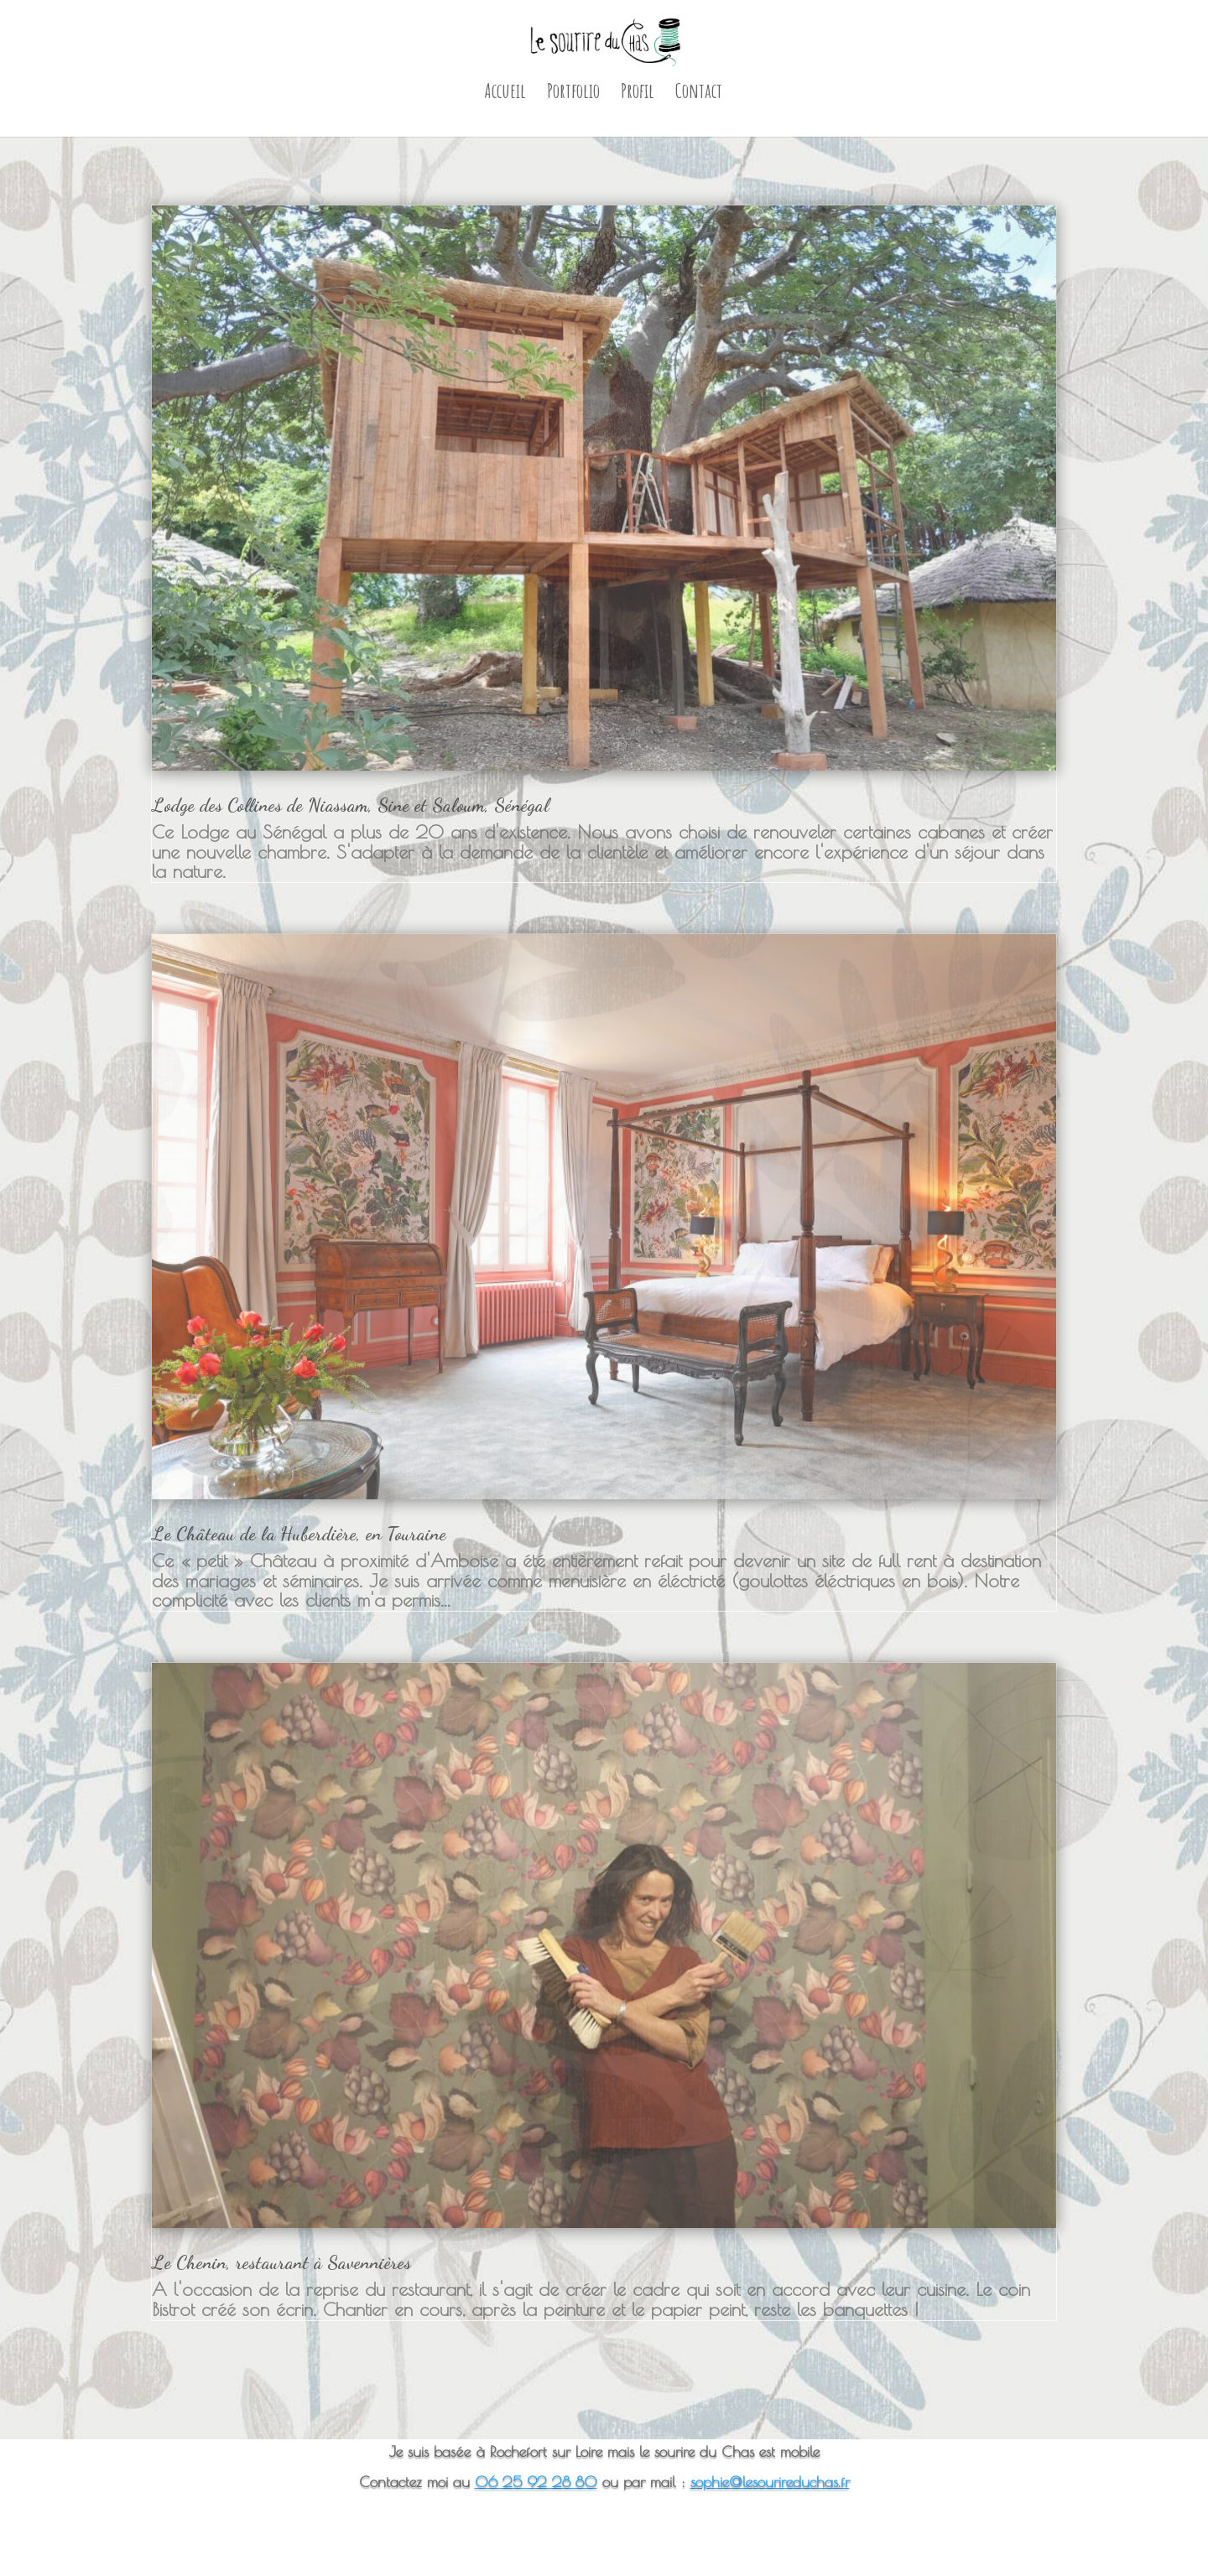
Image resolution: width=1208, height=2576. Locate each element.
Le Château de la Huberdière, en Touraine (299, 1534)
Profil (637, 94)
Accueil (505, 94)
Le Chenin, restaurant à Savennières (281, 2262)
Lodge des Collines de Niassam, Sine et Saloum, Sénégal (350, 805)
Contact (698, 94)
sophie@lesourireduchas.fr (770, 2481)
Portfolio (573, 94)
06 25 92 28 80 (536, 2481)
